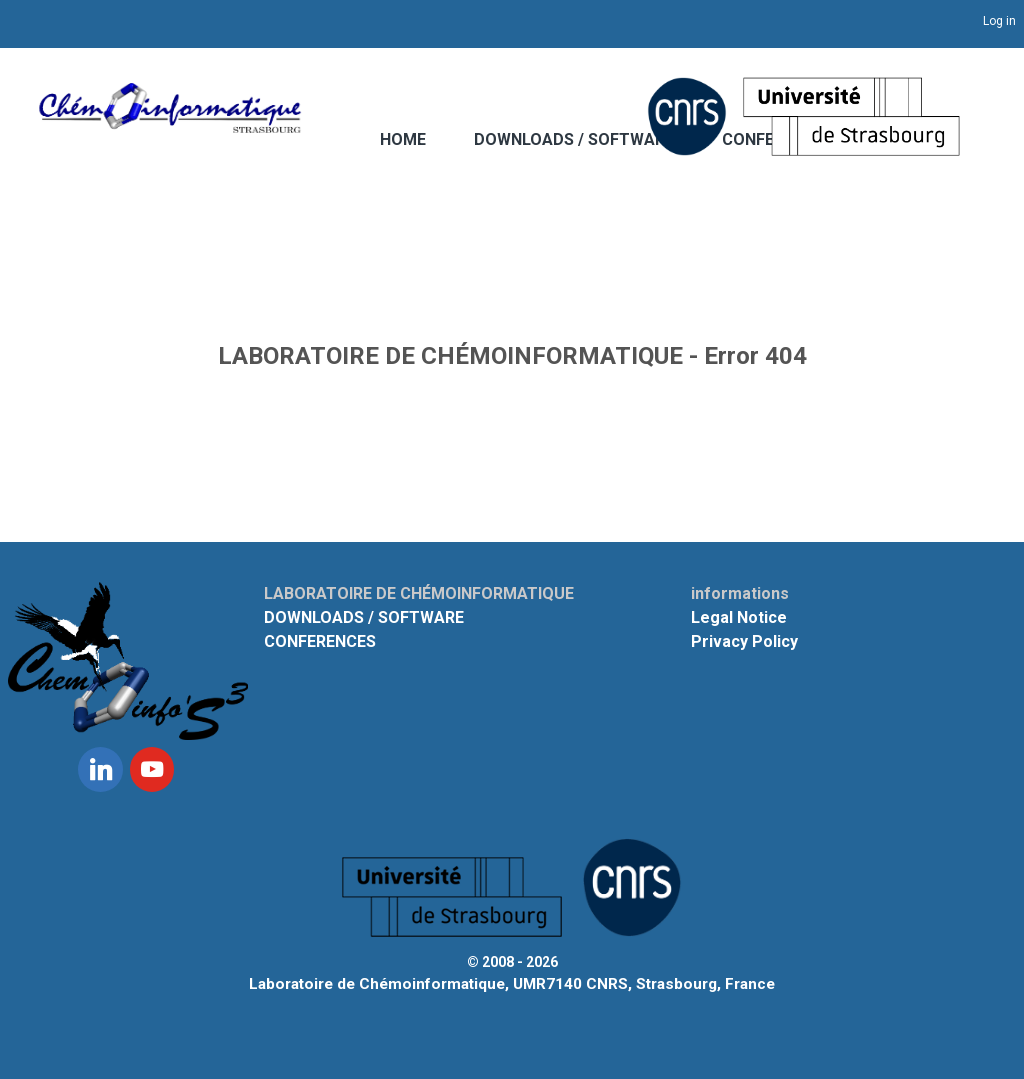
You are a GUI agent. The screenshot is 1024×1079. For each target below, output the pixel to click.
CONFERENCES (320, 641)
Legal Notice (739, 617)
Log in (999, 21)
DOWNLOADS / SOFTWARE (574, 139)
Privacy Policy (744, 641)
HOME (403, 139)
